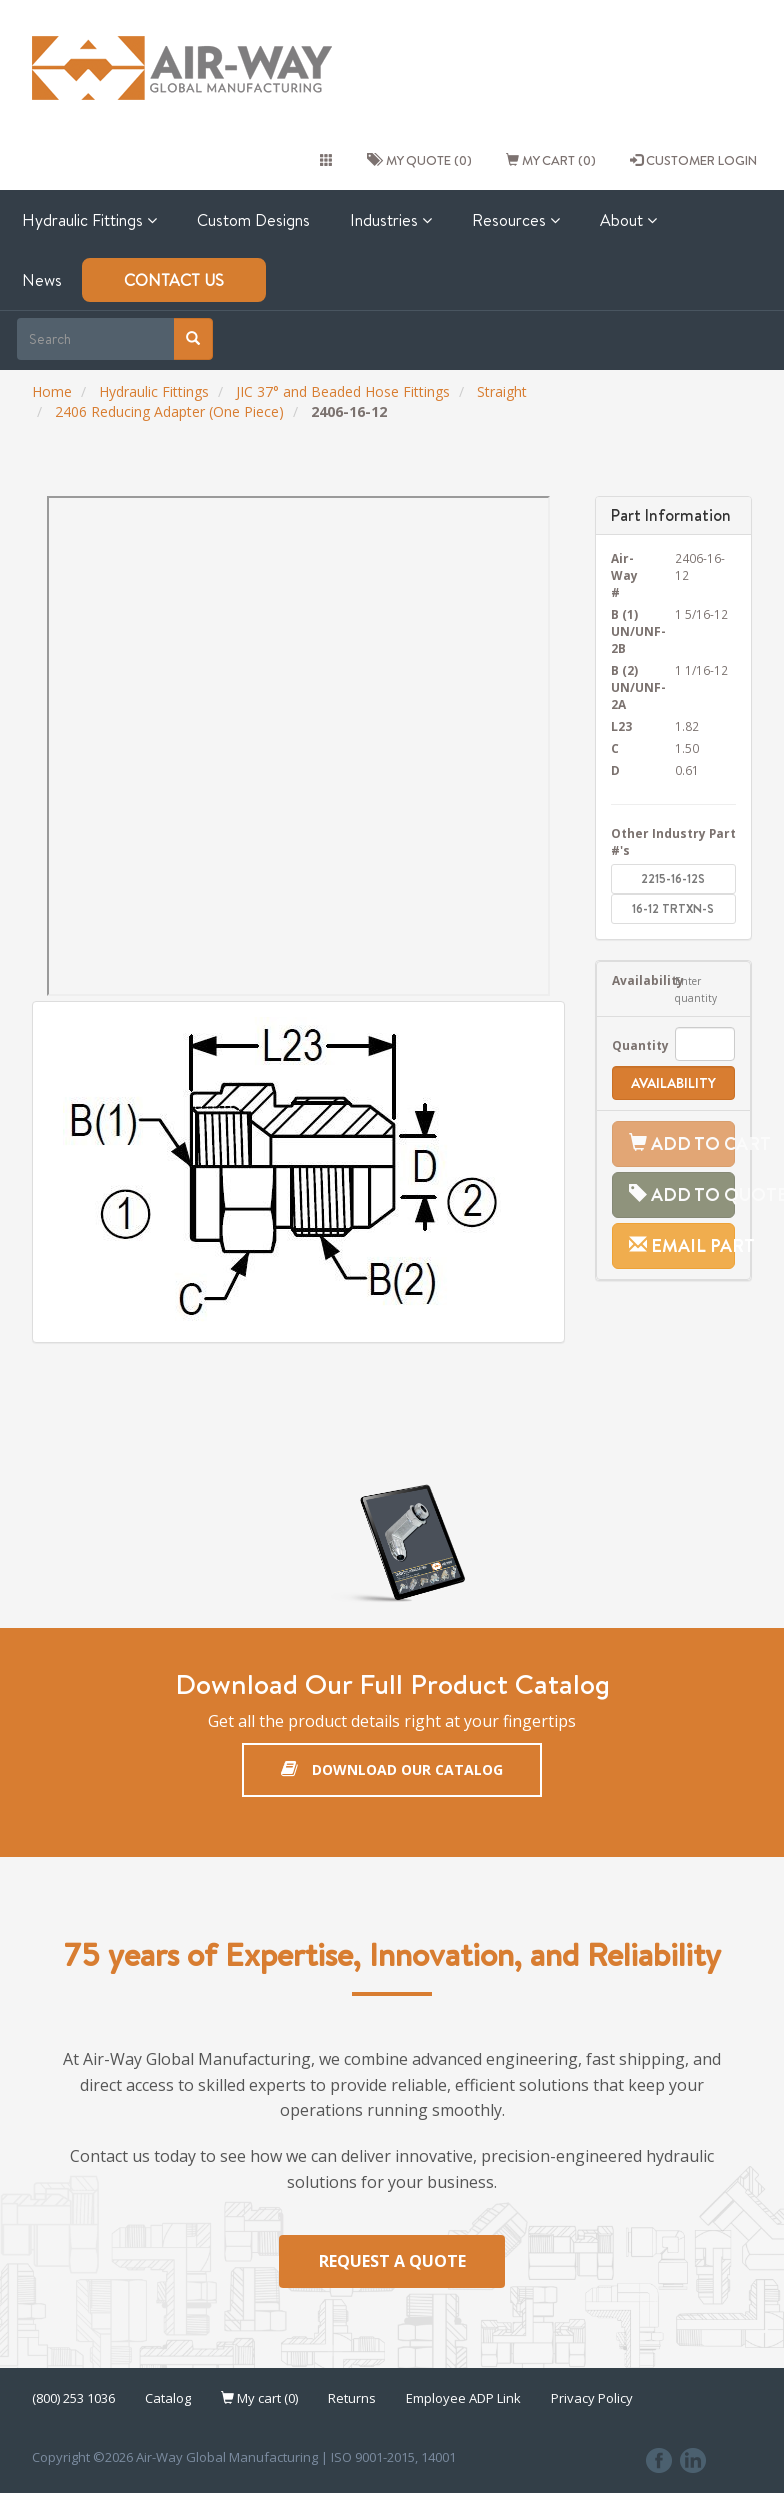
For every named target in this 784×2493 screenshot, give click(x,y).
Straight (502, 391)
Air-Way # (624, 575)
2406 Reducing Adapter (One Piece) (169, 411)
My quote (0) (419, 160)
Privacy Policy (592, 2398)
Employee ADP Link (463, 2398)
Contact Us (174, 280)
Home (52, 391)
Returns (352, 2398)
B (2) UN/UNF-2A (628, 687)
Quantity (629, 1045)
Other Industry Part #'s (673, 841)
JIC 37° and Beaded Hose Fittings (343, 391)
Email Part (682, 1245)
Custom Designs (253, 220)
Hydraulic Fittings (89, 220)
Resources (516, 220)
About (628, 220)
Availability (629, 980)
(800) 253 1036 (73, 2398)
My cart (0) (551, 160)
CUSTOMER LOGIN (693, 160)
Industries (391, 220)
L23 (621, 726)
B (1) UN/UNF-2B (628, 631)
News (42, 280)
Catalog (168, 2398)
